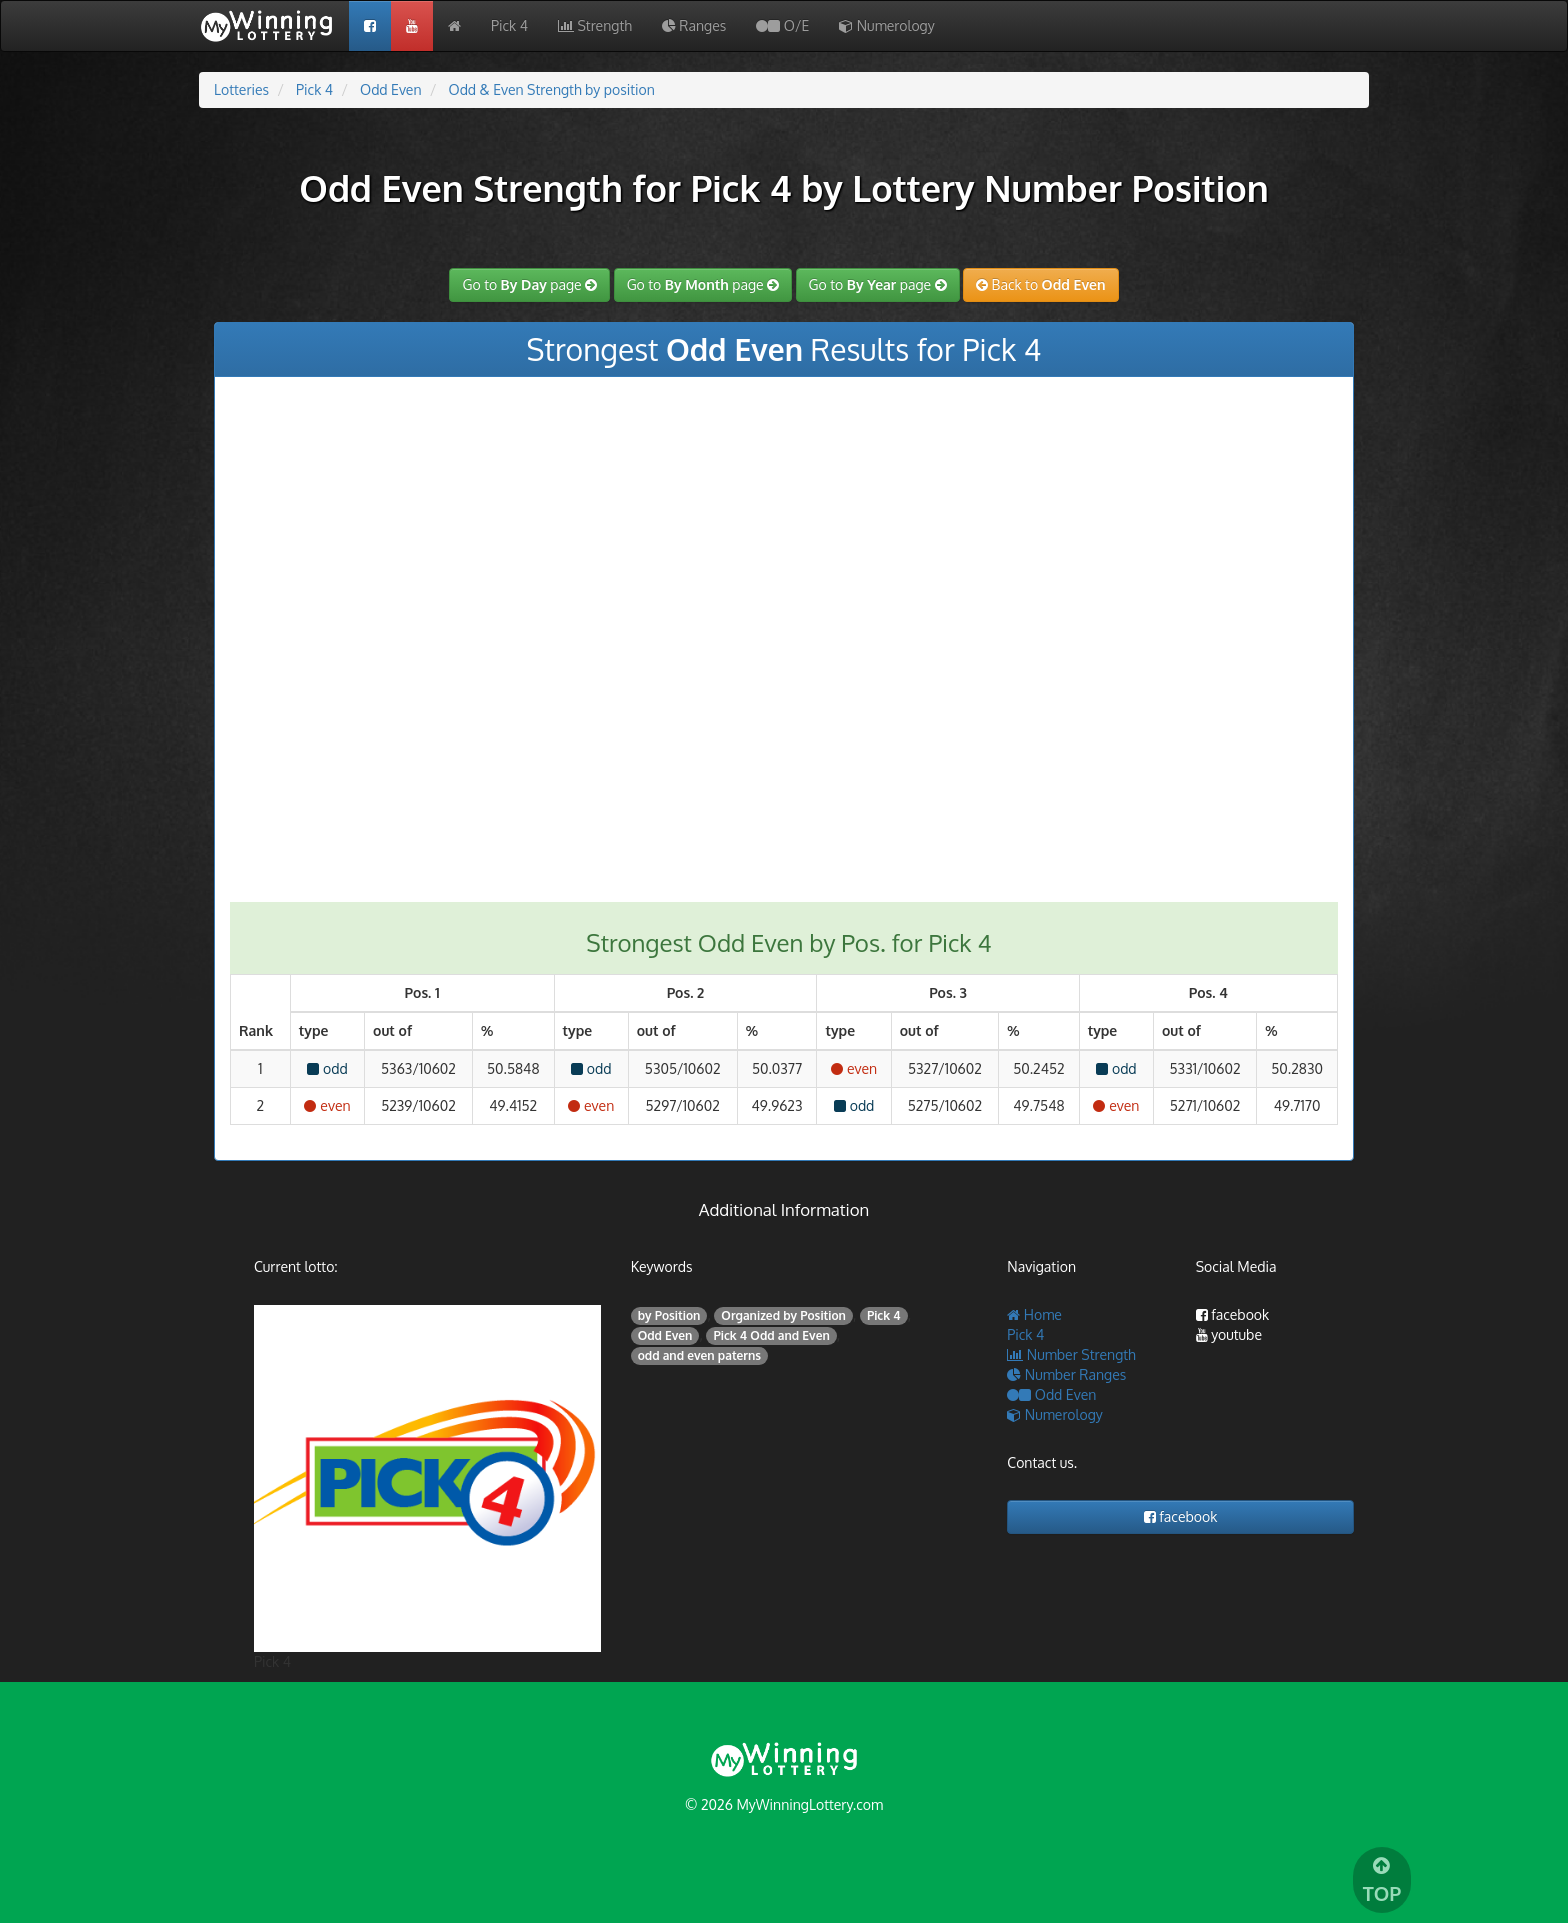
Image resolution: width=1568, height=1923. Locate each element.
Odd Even (1051, 1394)
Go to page (529, 284)
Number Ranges (1066, 1374)
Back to (1040, 284)
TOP (1382, 1881)
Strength (595, 25)
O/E (782, 25)
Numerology (886, 25)
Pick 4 (509, 25)
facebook (1233, 1314)
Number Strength (1071, 1354)
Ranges (694, 25)
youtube (1229, 1334)
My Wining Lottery (274, 26)
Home (1034, 1314)
